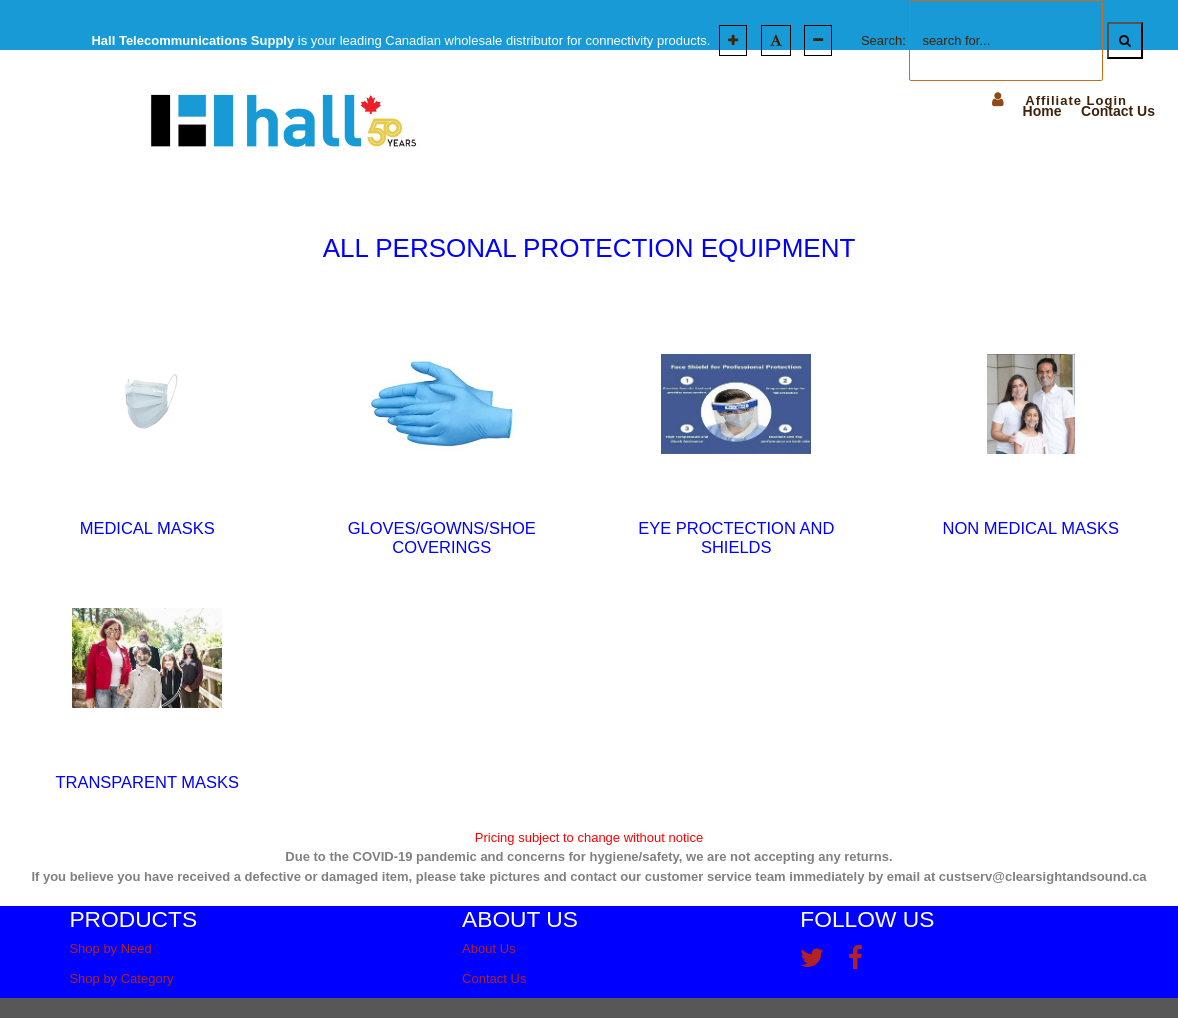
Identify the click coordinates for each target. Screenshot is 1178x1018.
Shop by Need (110, 948)
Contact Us (494, 978)
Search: (883, 40)
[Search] (1125, 40)
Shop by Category (121, 978)
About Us (488, 948)
